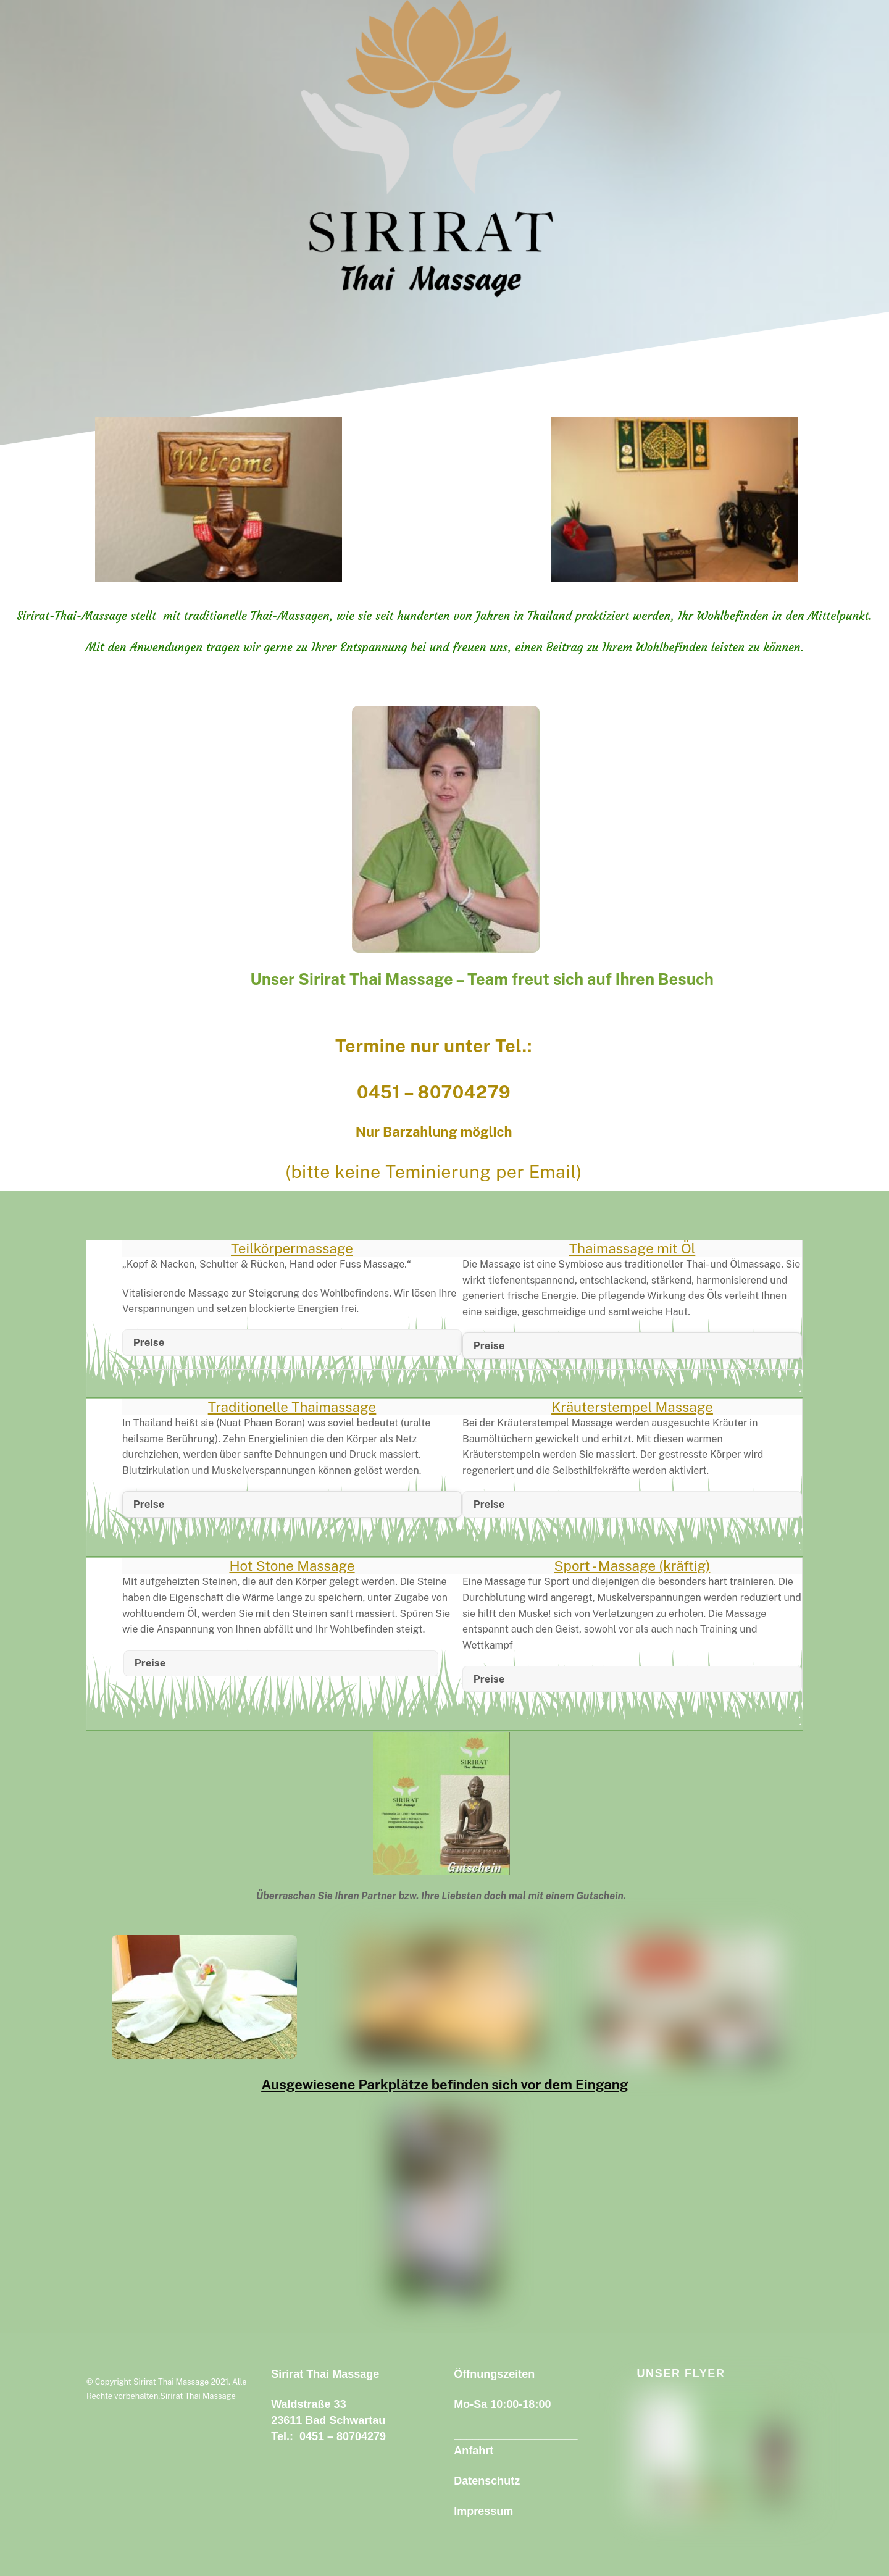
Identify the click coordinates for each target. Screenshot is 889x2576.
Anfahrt (473, 2450)
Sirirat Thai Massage (171, 2381)
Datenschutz (487, 2481)
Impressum (483, 2511)
